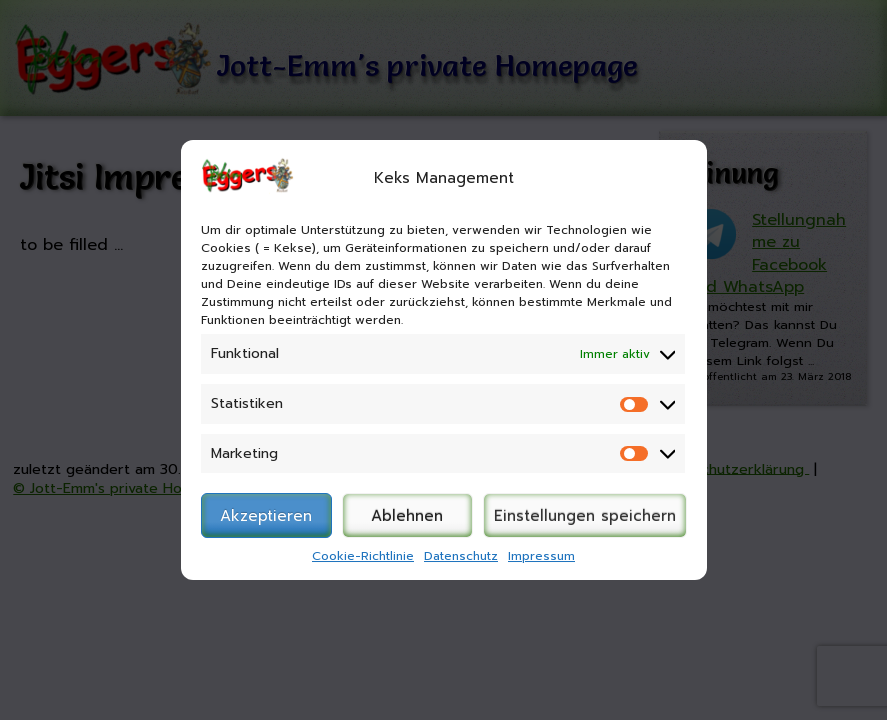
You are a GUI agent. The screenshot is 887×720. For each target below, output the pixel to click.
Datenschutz (461, 556)
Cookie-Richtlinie (363, 556)
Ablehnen (407, 516)
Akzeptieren (266, 516)
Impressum (541, 556)
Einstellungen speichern (585, 516)
